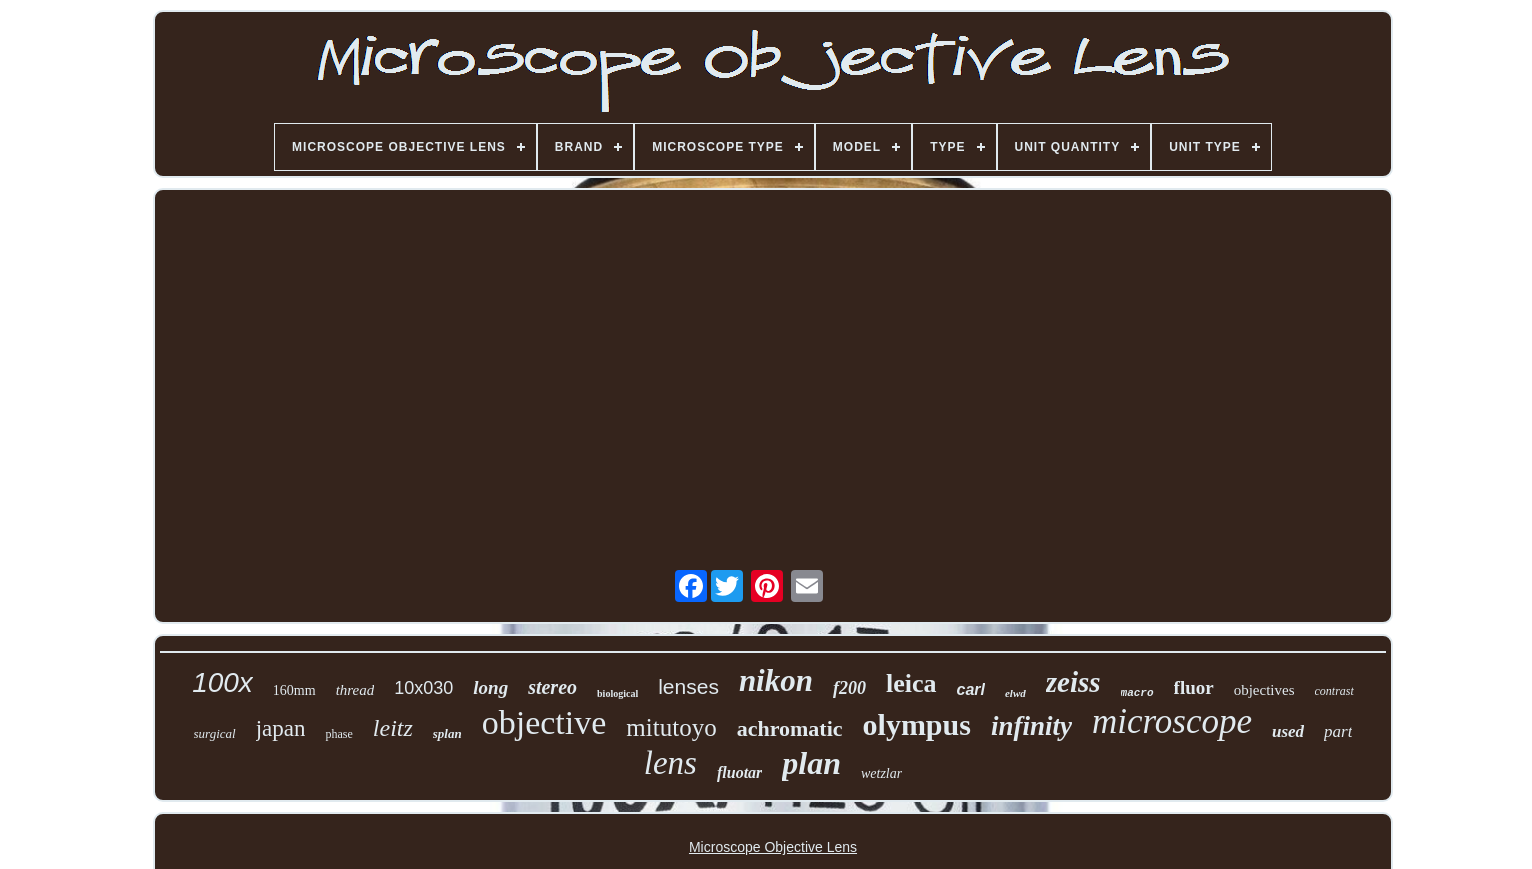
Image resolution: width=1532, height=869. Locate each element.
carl (971, 689)
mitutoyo (671, 727)
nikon (776, 680)
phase (338, 734)
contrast (1334, 691)
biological (617, 693)
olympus (917, 724)
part (1338, 731)
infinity (1031, 726)
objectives (1264, 690)
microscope (1172, 721)
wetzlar (881, 773)
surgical (215, 733)
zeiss (1073, 682)
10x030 (423, 688)
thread (355, 690)
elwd (1015, 693)
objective (544, 722)
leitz (393, 728)
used (1288, 731)
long (490, 687)
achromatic (790, 728)
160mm (294, 690)
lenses (688, 686)
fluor (1194, 687)
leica (911, 683)
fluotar (739, 772)
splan (447, 733)
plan (811, 763)
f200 (849, 688)
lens (670, 763)
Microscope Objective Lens (773, 847)
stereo (552, 687)
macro (1137, 693)
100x (222, 682)
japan (281, 728)
